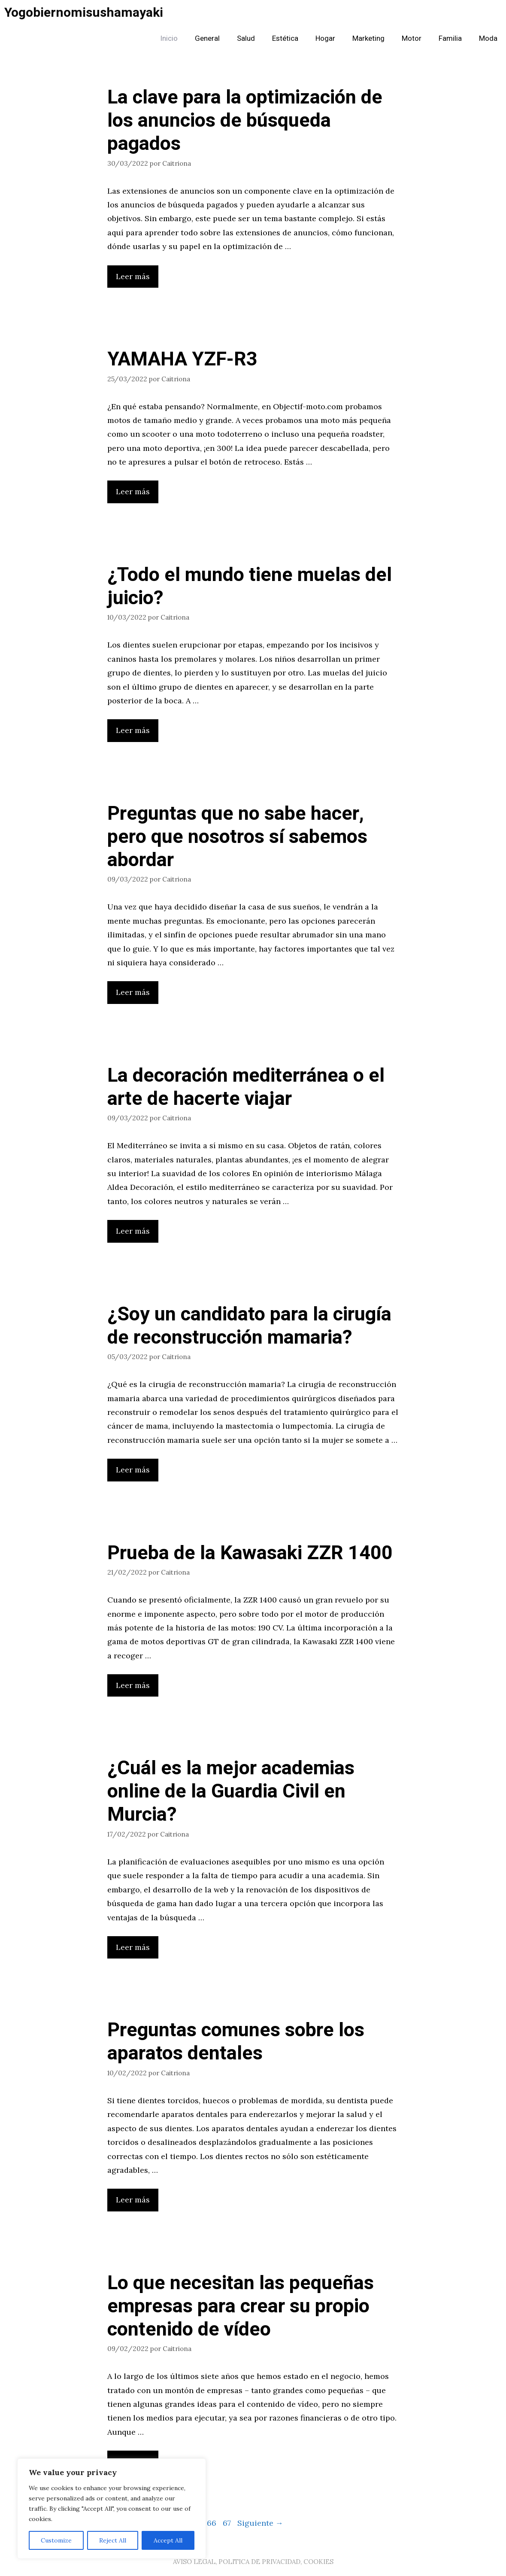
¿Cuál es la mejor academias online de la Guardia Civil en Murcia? (231, 1791)
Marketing (368, 38)
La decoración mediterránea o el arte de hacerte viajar (246, 1087)
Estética (285, 38)
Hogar (325, 38)
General (207, 38)
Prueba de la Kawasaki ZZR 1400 (250, 1553)
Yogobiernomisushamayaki (83, 12)
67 (227, 2523)
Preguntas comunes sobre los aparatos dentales (235, 2042)
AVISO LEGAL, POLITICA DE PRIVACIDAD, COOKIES (253, 2562)
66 (212, 2523)
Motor (411, 38)
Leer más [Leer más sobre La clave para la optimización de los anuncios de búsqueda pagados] (133, 276)
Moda (488, 38)
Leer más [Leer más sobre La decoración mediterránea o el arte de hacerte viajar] (133, 1231)
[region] (111, 2508)
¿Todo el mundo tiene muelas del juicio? (249, 586)
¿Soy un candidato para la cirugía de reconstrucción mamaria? (249, 1326)
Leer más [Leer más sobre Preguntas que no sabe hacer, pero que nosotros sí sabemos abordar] (133, 992)
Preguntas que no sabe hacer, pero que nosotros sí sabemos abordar (237, 837)
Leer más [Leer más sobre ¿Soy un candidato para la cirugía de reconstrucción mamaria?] (133, 1470)
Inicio (169, 38)
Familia (450, 38)
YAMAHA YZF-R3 (182, 359)
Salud (246, 38)
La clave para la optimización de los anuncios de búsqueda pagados (244, 120)
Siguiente (260, 2523)
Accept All (168, 2540)
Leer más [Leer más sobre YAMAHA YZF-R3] (133, 491)
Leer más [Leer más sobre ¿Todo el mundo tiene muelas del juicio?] (133, 730)
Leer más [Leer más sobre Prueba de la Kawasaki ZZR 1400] (133, 1685)
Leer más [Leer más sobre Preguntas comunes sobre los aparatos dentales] (133, 2200)
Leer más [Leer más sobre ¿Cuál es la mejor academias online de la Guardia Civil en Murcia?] (133, 1947)
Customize (56, 2540)
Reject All (112, 2540)
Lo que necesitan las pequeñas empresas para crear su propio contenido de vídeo (240, 2306)
